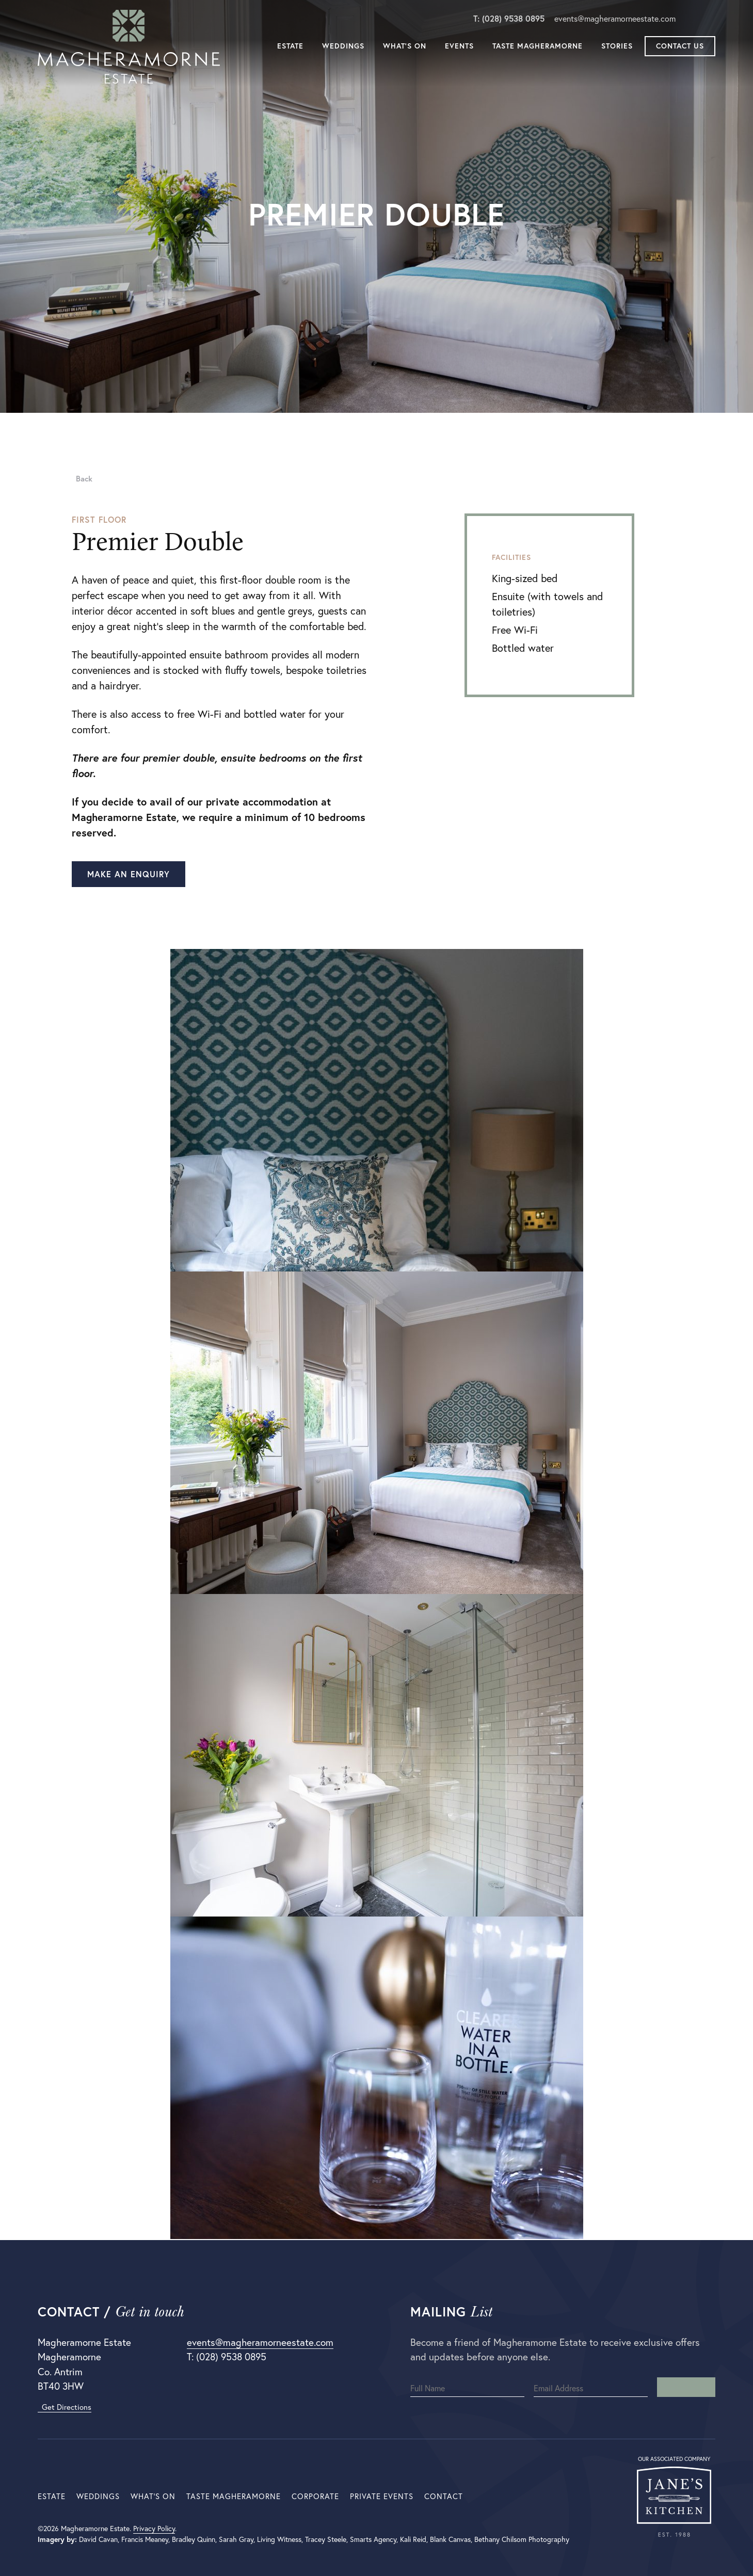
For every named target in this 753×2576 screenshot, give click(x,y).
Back (82, 479)
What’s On (404, 47)
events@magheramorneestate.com (615, 20)
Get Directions (64, 2407)
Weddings (343, 47)
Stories (617, 47)
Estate (290, 47)
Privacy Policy (154, 2528)
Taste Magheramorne (537, 47)
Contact (443, 2496)
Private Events (381, 2496)
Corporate (315, 2496)
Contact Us (680, 47)
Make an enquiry (128, 873)
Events (459, 47)
